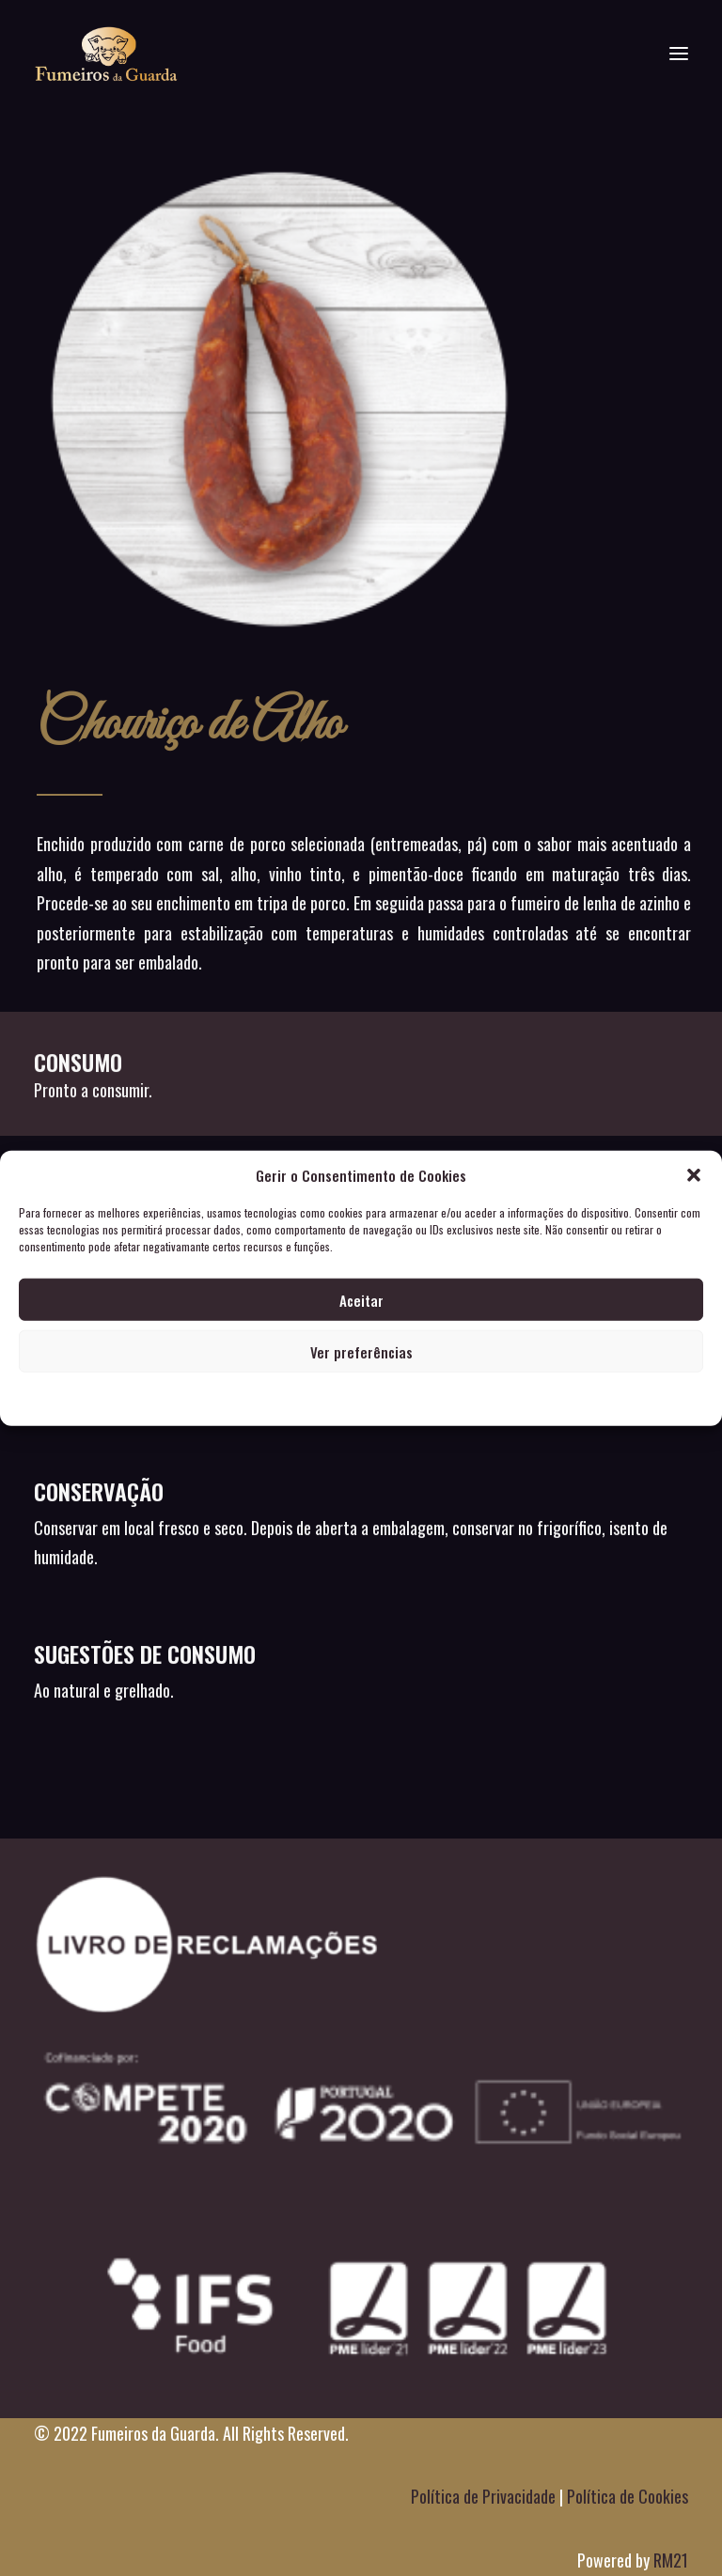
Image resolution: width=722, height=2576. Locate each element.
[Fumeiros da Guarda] (106, 53)
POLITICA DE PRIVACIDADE (361, 1398)
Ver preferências (361, 1351)
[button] (693, 1175)
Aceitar (361, 1299)
